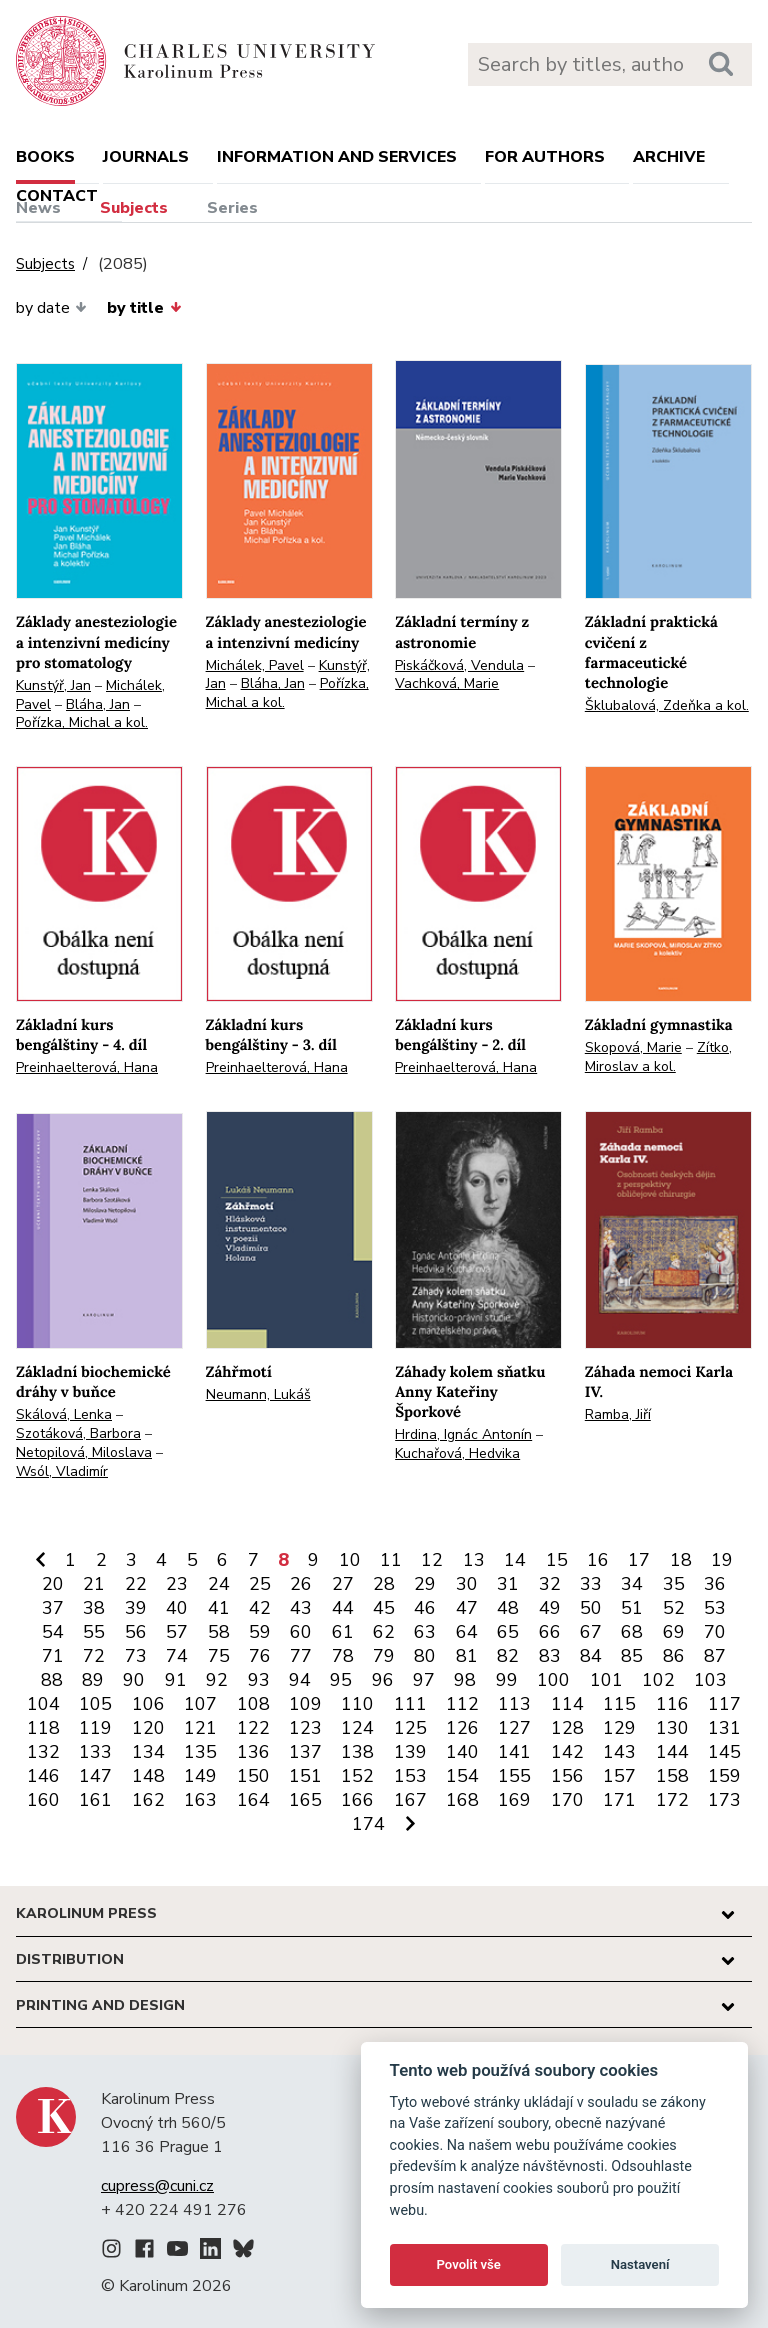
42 (260, 1608)
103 (710, 1680)
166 (357, 1800)
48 (508, 1608)
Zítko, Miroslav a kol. (658, 1057)
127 (514, 1728)
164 (253, 1800)
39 (136, 1608)
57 (177, 1632)
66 (550, 1632)
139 (410, 1752)
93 (259, 1680)
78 (343, 1656)
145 (724, 1752)
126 (462, 1728)
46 (425, 1608)
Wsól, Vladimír (62, 1471)
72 (94, 1656)
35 (674, 1584)
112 (462, 1704)
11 (391, 1560)
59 (260, 1632)
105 (95, 1704)
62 (384, 1632)
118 (43, 1728)
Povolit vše (469, 2264)
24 (219, 1584)
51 (632, 1608)
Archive (669, 157)
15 (557, 1560)
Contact (57, 196)
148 (148, 1776)
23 (177, 1584)
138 (357, 1752)
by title (144, 308)
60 (301, 1632)
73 (136, 1656)
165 (305, 1800)
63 (425, 1632)
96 (383, 1680)
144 (672, 1752)
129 (619, 1728)
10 (350, 1560)
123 (305, 1728)
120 (148, 1728)
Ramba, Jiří (618, 1414)
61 (343, 1632)
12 (432, 1560)
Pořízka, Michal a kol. (82, 722)
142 (567, 1752)
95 (341, 1680)
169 (514, 1800)
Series (232, 208)
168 (462, 1800)
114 (567, 1704)
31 (508, 1584)
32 (550, 1584)
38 (94, 1608)
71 (53, 1656)
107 (200, 1704)
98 (465, 1680)
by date (51, 308)
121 (200, 1728)
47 (467, 1608)
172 (672, 1800)
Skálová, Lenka (64, 1414)
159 (724, 1776)
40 (177, 1608)
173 (724, 1800)
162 (148, 1800)
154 (462, 1776)
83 (550, 1656)
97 (424, 1680)
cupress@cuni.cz (157, 2186)
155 (514, 1776)
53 (715, 1608)
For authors (545, 157)
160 (43, 1800)
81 (467, 1656)
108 (253, 1704)
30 (467, 1584)
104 (43, 1704)
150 (253, 1776)
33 (591, 1584)
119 (95, 1728)
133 (95, 1752)
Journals (146, 157)
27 (343, 1584)
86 (674, 1656)
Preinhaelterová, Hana (87, 1067)
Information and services (337, 157)
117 (724, 1704)
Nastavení (640, 2264)
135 (200, 1752)
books (45, 157)
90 (134, 1680)
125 (410, 1728)
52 (674, 1608)
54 (53, 1632)
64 (467, 1632)
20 (53, 1584)
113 (514, 1704)
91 (176, 1680)
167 (410, 1800)
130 (672, 1728)
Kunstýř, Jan (53, 685)
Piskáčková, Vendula (459, 665)
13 (474, 1560)
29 (425, 1584)
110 (357, 1704)
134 (148, 1752)
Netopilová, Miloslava (84, 1452)
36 (715, 1584)
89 (93, 1680)
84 (591, 1656)
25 (260, 1584)
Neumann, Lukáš (258, 1394)
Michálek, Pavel (255, 665)
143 (619, 1752)
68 (632, 1632)
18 (681, 1560)
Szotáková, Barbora (78, 1433)
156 (567, 1776)
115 (619, 1704)
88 (52, 1680)
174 (368, 1824)
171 (619, 1800)
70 (715, 1632)
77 (301, 1656)
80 (425, 1656)
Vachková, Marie (447, 683)
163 (200, 1800)
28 (384, 1584)
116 (672, 1704)
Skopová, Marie (633, 1047)
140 (462, 1752)
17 (639, 1560)
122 (253, 1728)
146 (43, 1776)
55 (94, 1632)
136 (253, 1752)
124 (357, 1728)
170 (567, 1800)
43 (301, 1608)
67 (591, 1632)
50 (591, 1608)
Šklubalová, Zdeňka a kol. (667, 705)
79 (384, 1656)
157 (619, 1776)
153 (410, 1776)
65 (508, 1632)
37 (53, 1608)
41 (219, 1608)
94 (300, 1680)
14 (515, 1560)
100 (553, 1680)
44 (343, 1608)
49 (550, 1608)
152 (357, 1776)
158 (672, 1776)
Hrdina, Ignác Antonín (463, 1434)
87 (715, 1656)
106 (148, 1704)
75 (219, 1656)
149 (200, 1776)
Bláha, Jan (98, 704)
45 (384, 1608)
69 (674, 1632)
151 (305, 1776)
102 (658, 1680)
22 (136, 1584)
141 (514, 1752)
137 (305, 1752)
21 (94, 1584)
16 (598, 1560)
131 (724, 1728)
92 (217, 1680)
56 (136, 1632)
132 (43, 1752)
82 (508, 1656)
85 (632, 1656)
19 (722, 1560)
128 (567, 1728)
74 (177, 1656)
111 (410, 1704)
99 (507, 1680)
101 (606, 1680)
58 (219, 1632)
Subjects (134, 208)
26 (301, 1584)
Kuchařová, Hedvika (457, 1453)
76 (260, 1656)
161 (95, 1800)
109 (305, 1704)
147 (95, 1776)
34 (632, 1584)
